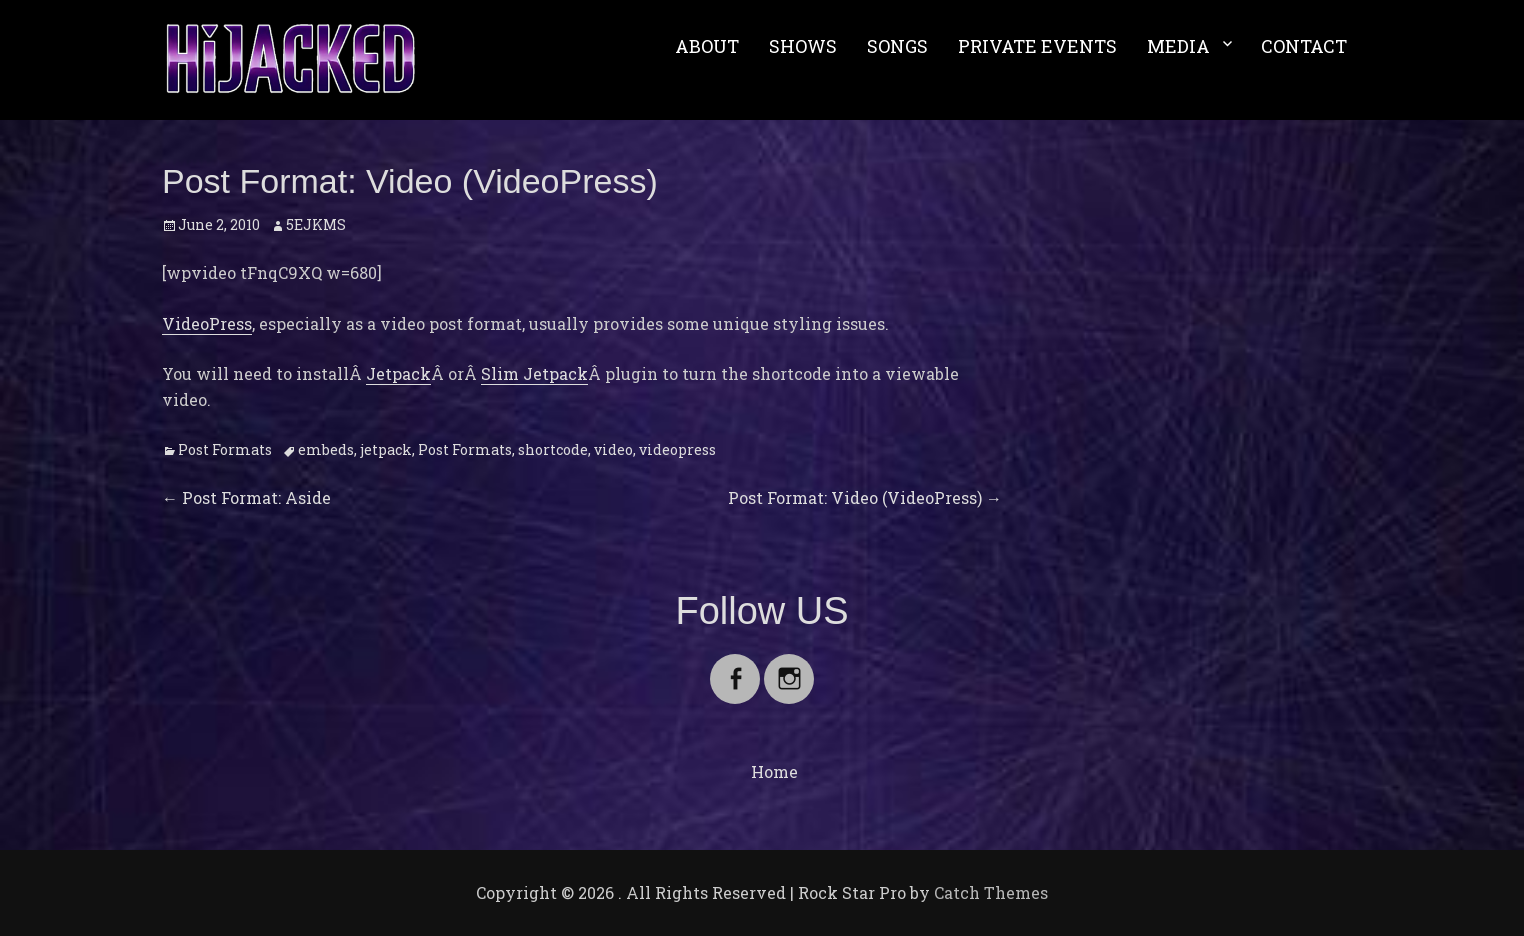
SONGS (897, 46)
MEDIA (1178, 46)
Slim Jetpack (534, 373)
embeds (326, 449)
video (613, 449)
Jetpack (398, 373)
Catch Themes (991, 892)
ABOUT (707, 46)
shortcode (553, 449)
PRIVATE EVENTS (1037, 46)
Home (774, 771)
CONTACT (1304, 46)
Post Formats (225, 449)
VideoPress (207, 323)
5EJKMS (316, 224)
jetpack (386, 449)
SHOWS (803, 46)
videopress (677, 449)
